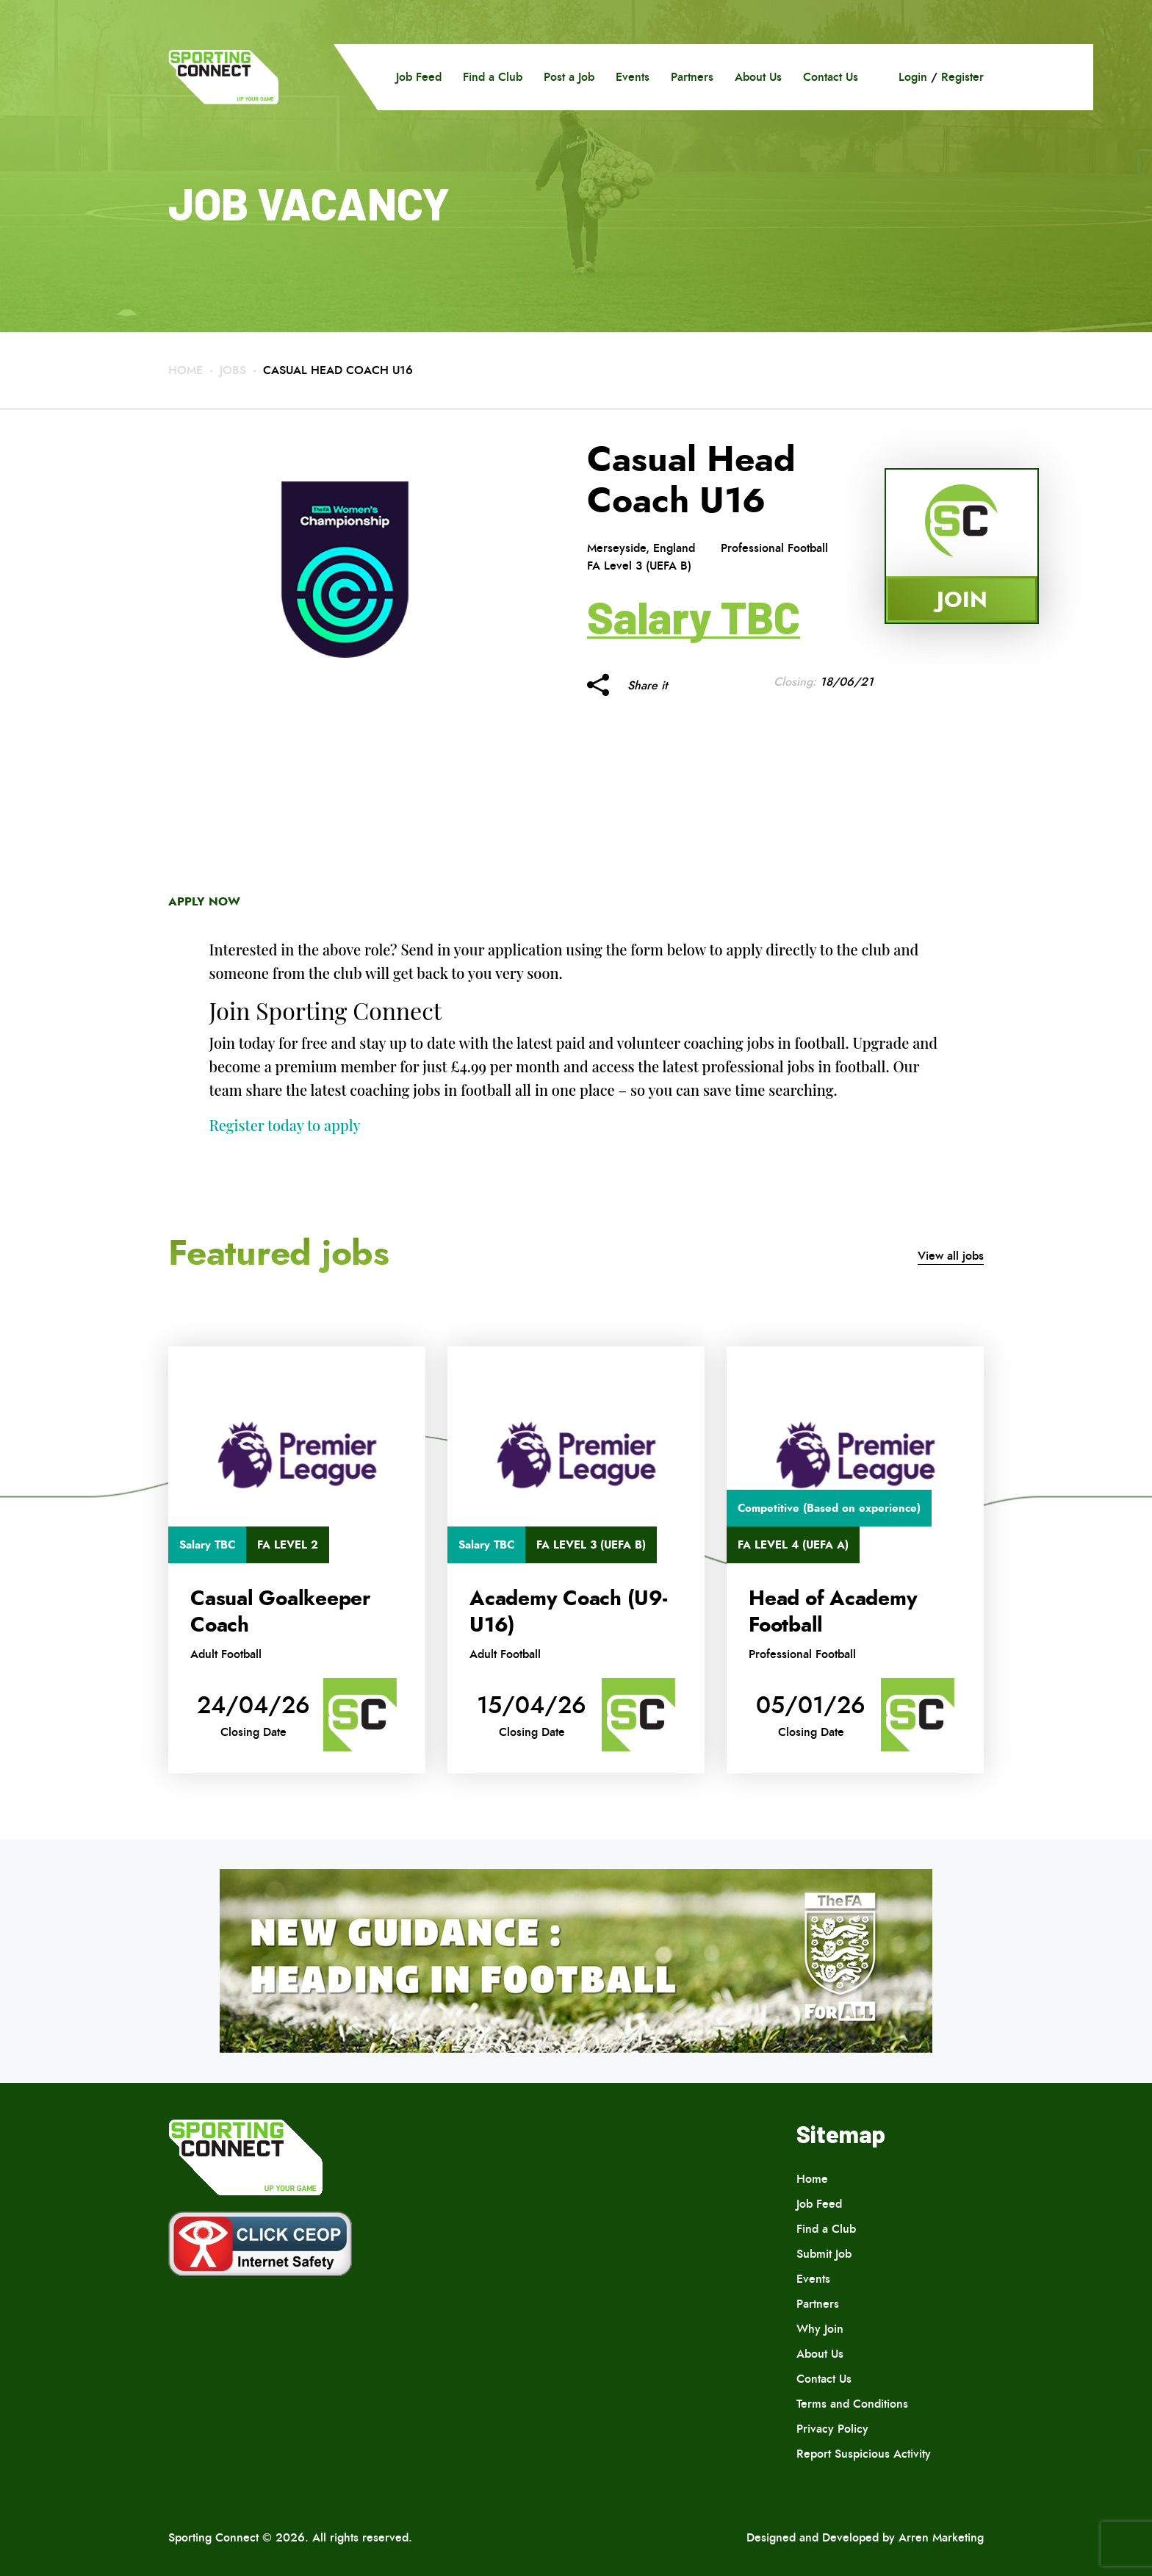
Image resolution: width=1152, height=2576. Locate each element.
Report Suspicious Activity (863, 2453)
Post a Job (569, 76)
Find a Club (492, 76)
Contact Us (830, 76)
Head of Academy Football (833, 1612)
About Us (758, 76)
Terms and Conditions (852, 2403)
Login (913, 76)
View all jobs (951, 1255)
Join (962, 599)
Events (632, 76)
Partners (692, 76)
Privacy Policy (832, 2428)
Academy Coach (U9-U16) (568, 1612)
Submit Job (824, 2253)
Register (962, 76)
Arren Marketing (941, 2537)
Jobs (233, 370)
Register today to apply (285, 1125)
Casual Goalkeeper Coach (280, 1612)
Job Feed (419, 76)
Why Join (819, 2328)
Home (185, 370)
